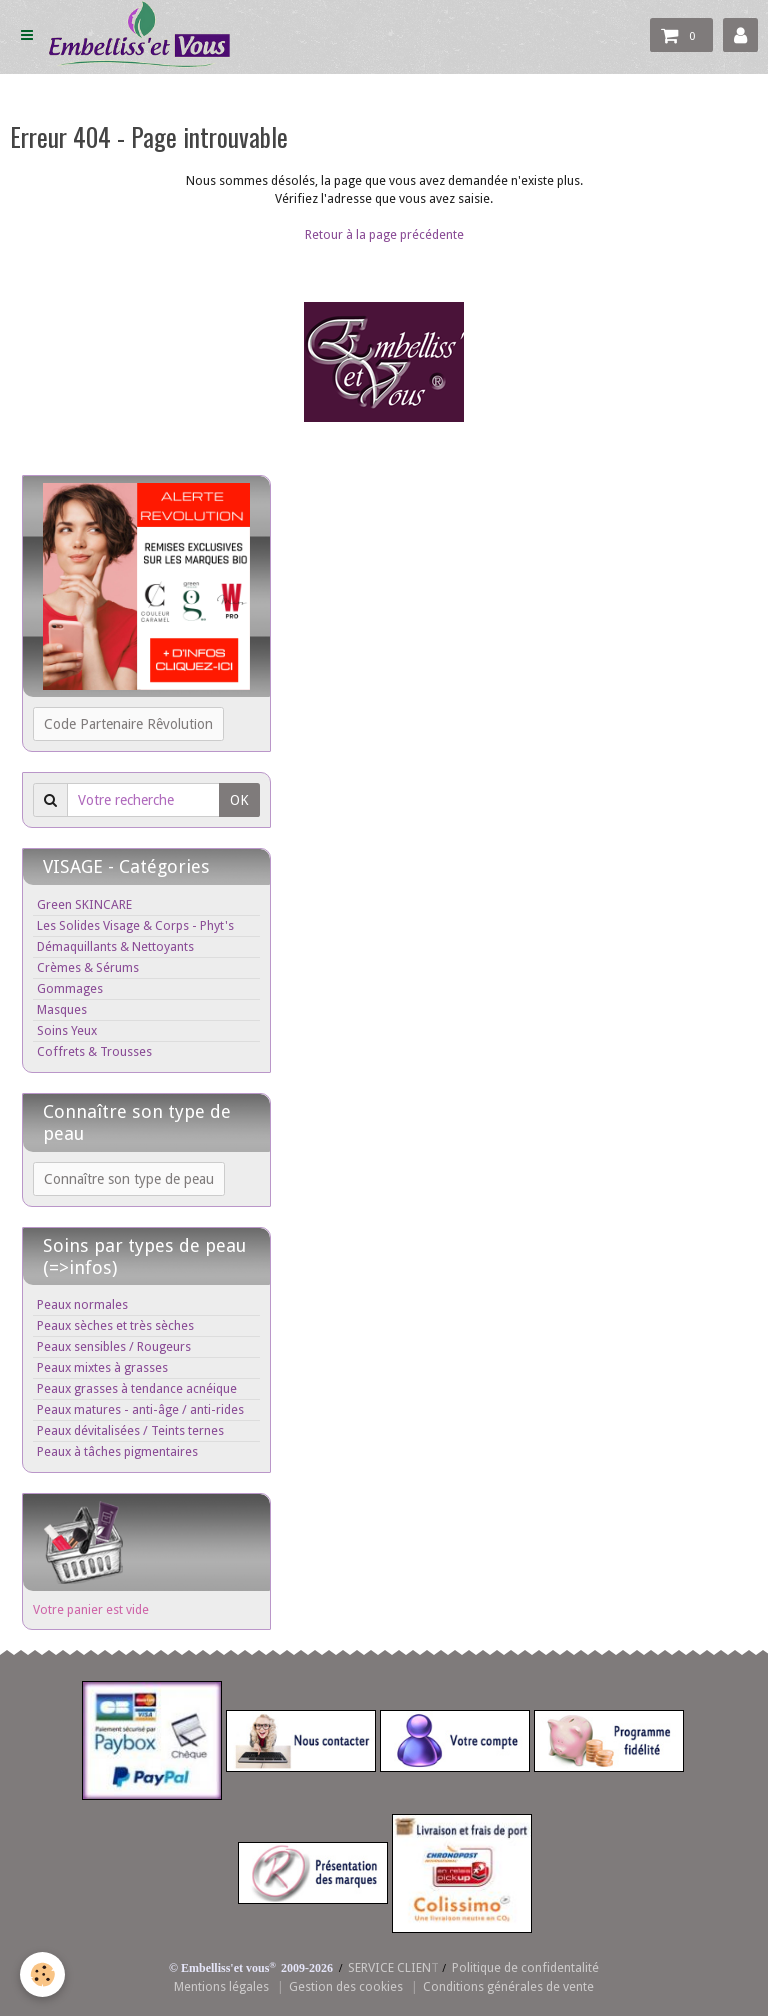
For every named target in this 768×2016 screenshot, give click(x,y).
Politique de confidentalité (525, 1967)
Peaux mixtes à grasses (102, 1367)
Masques (62, 1009)
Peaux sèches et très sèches (115, 1325)
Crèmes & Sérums (88, 967)
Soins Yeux (67, 1030)
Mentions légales (221, 1986)
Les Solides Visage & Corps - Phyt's (135, 925)
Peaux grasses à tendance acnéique (137, 1388)
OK (239, 800)
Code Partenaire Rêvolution (128, 724)
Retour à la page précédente (384, 234)
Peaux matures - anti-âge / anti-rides (140, 1409)
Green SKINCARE (84, 904)
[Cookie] (42, 1974)
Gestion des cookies (346, 1986)
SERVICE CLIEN (389, 1967)
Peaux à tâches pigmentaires (117, 1451)
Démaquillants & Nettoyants (115, 946)
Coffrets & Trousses (94, 1051)
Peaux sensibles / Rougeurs (114, 1346)
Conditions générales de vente (508, 1986)
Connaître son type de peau (129, 1179)
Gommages (70, 988)
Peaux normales (82, 1304)
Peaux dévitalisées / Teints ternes (130, 1430)
